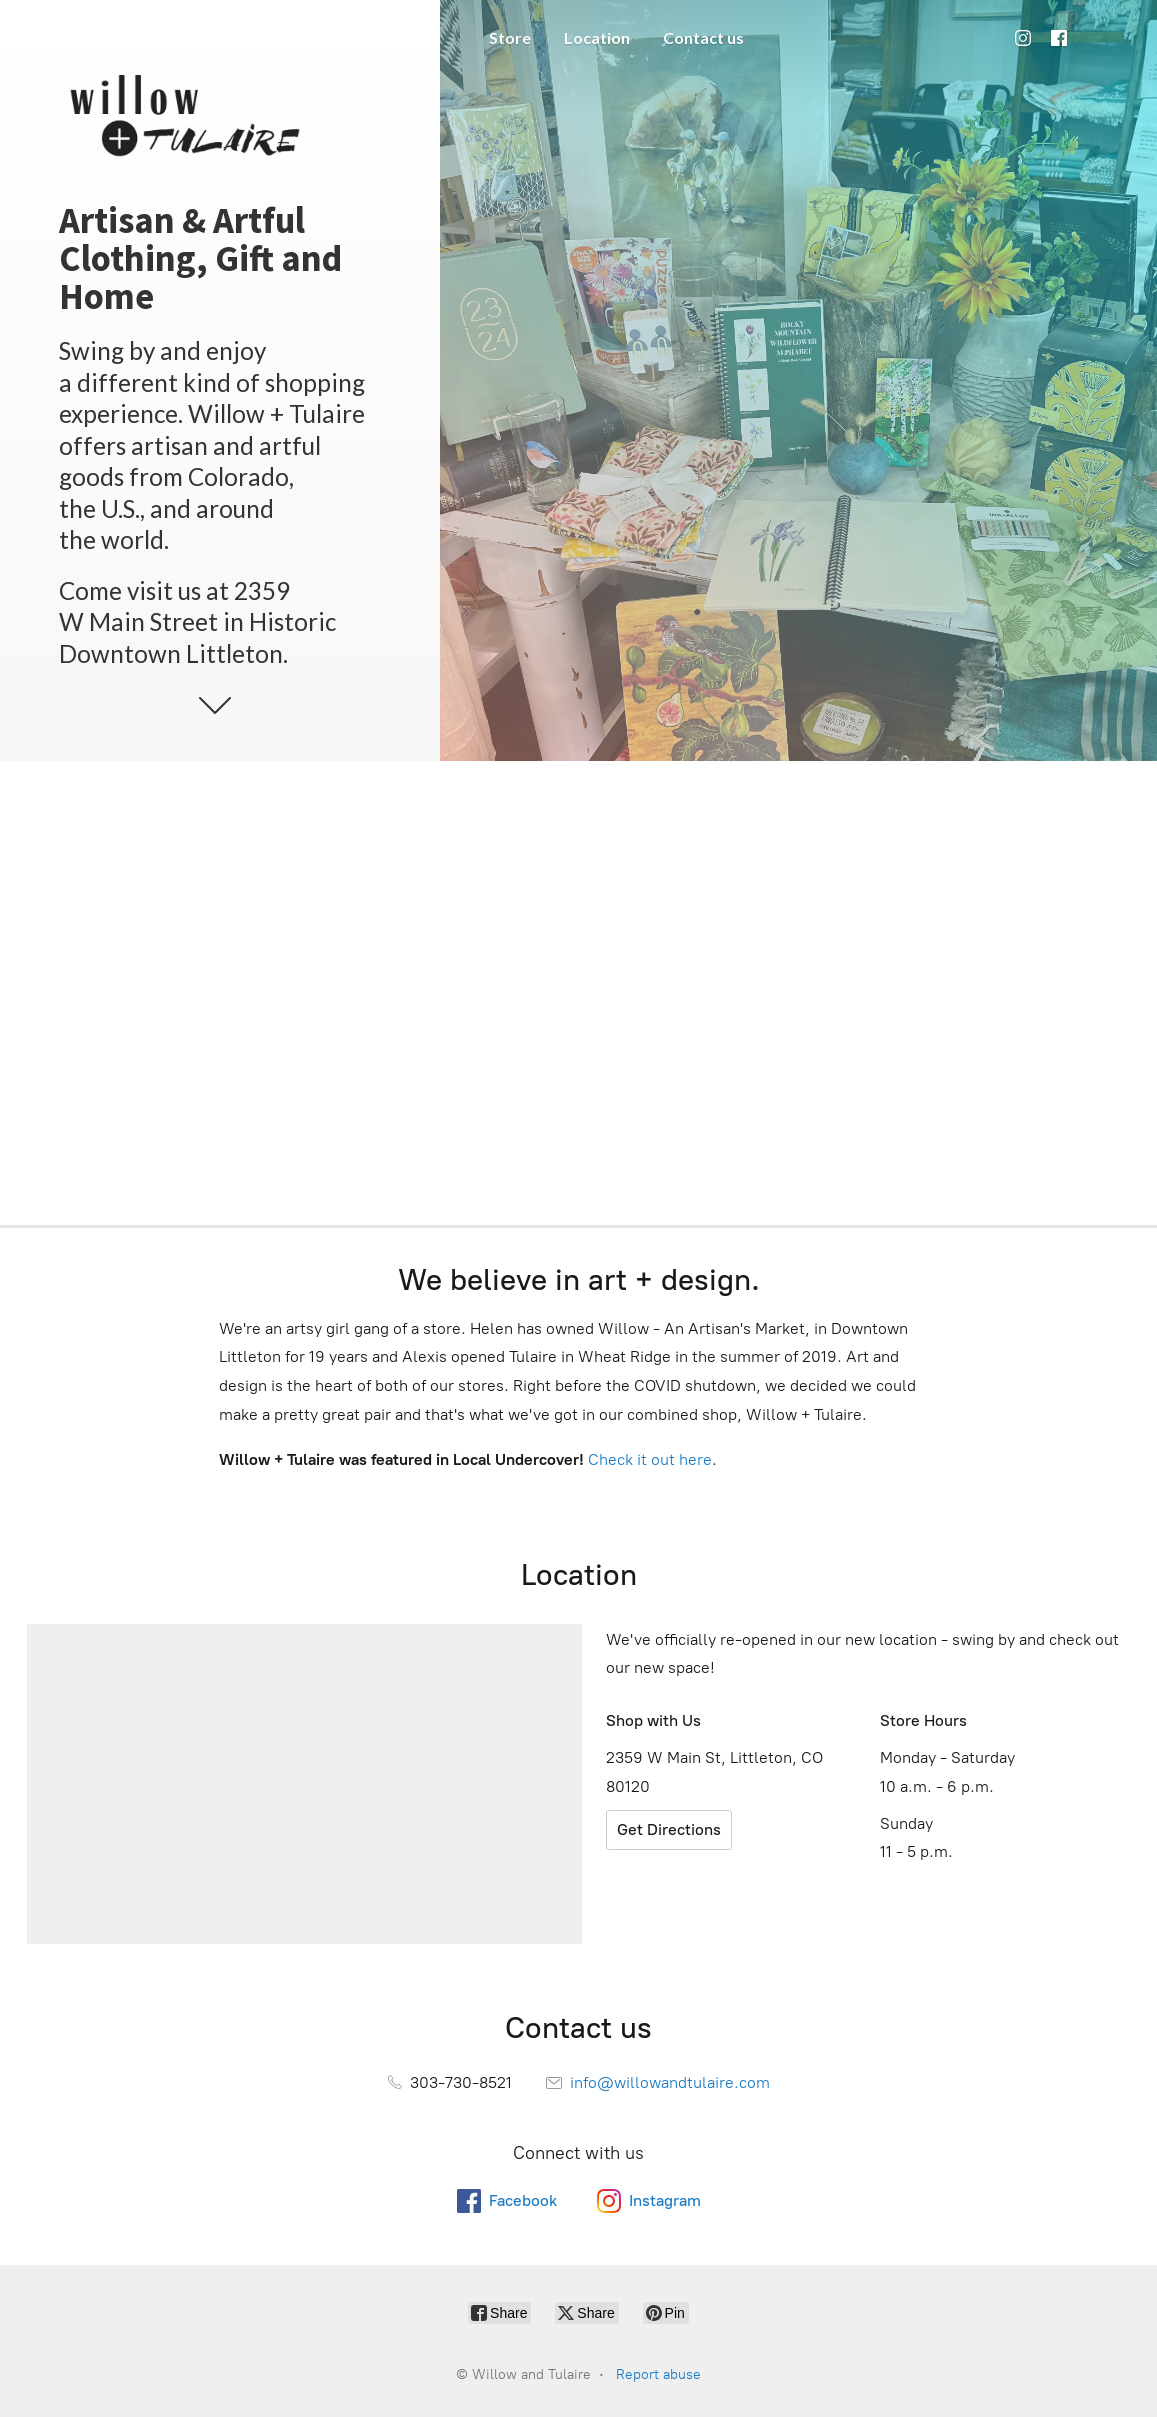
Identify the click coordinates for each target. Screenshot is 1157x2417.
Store (510, 37)
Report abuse (658, 2374)
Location (597, 37)
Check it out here (650, 1459)
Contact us (703, 37)
